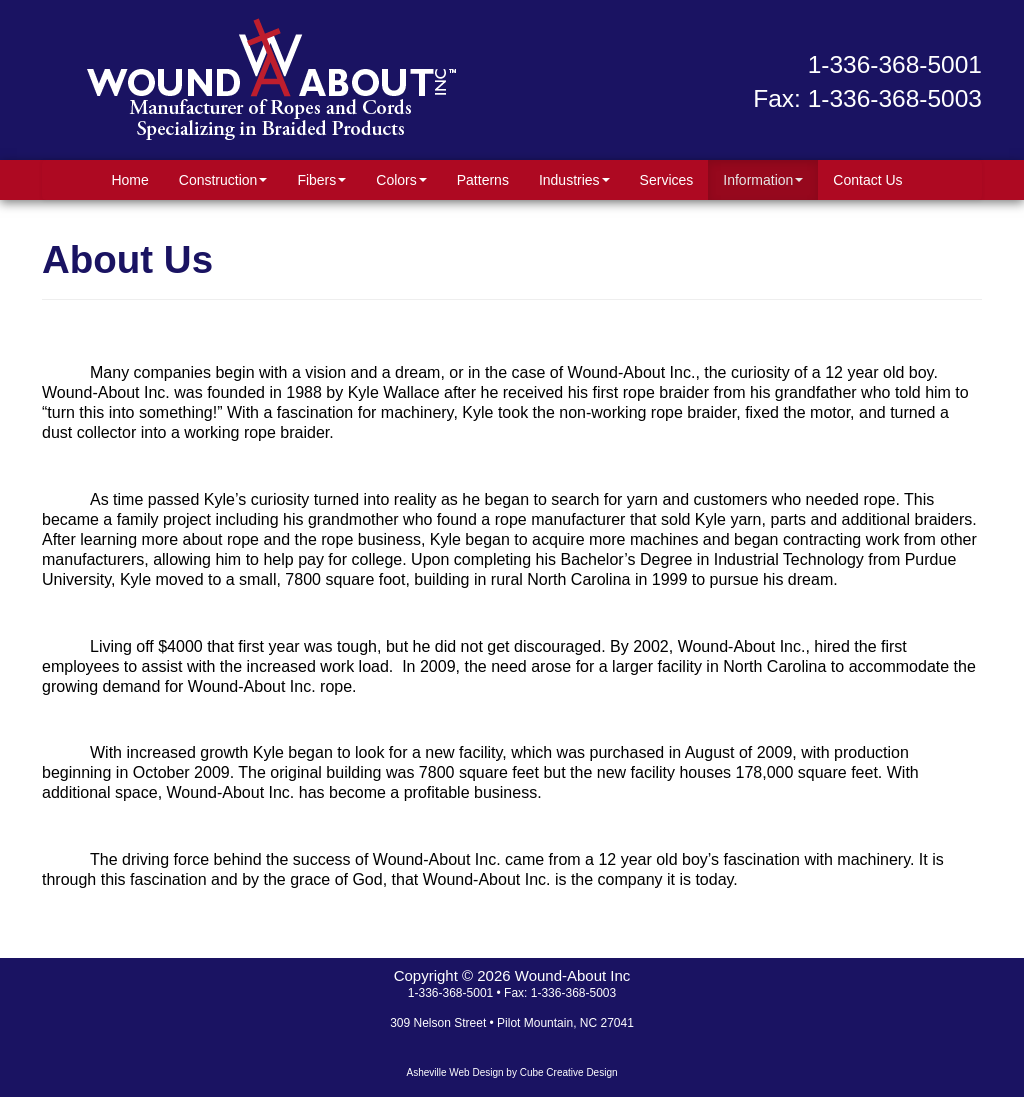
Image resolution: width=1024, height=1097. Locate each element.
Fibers (321, 180)
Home (129, 180)
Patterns (483, 180)
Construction (223, 180)
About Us (127, 259)
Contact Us (867, 180)
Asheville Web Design (454, 1072)
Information (763, 180)
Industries (574, 180)
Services (667, 180)
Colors (401, 180)
